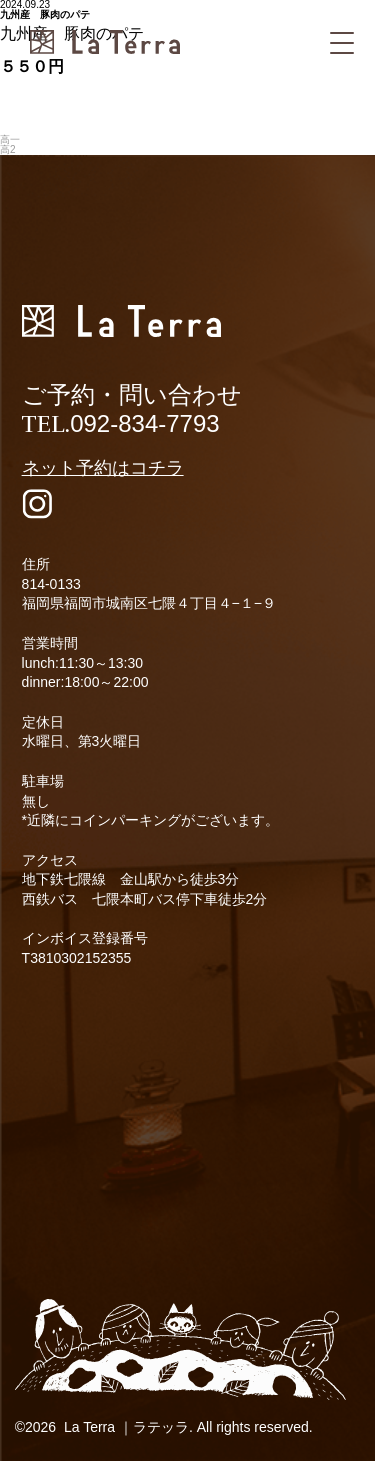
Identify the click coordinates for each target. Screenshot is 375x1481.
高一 (10, 139)
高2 (8, 149)
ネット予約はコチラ (103, 468)
